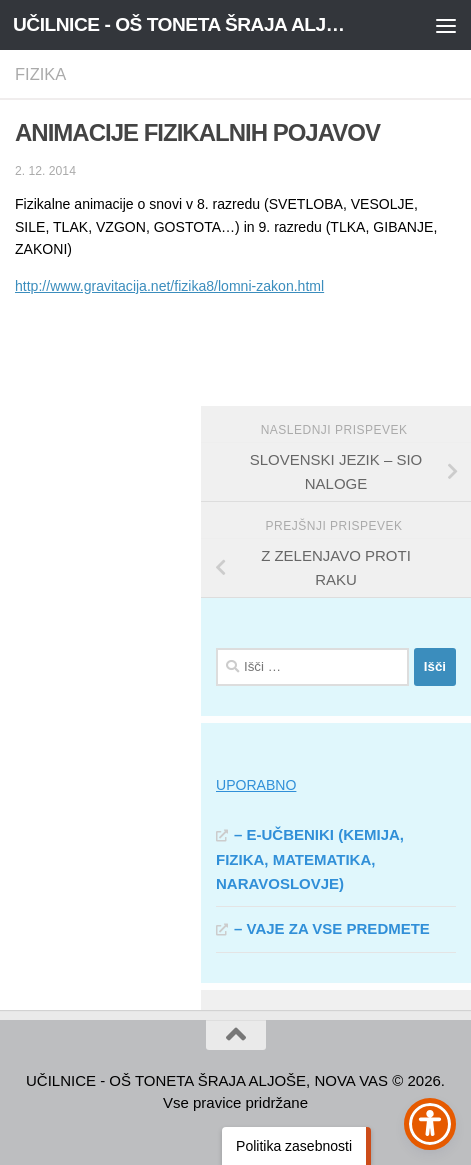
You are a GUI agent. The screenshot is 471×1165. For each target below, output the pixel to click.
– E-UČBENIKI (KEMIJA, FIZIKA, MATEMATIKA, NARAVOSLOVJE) (310, 859)
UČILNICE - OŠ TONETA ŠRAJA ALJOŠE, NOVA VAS (182, 24)
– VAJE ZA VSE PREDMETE (332, 928)
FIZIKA (40, 74)
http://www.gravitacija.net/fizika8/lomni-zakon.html (169, 286)
